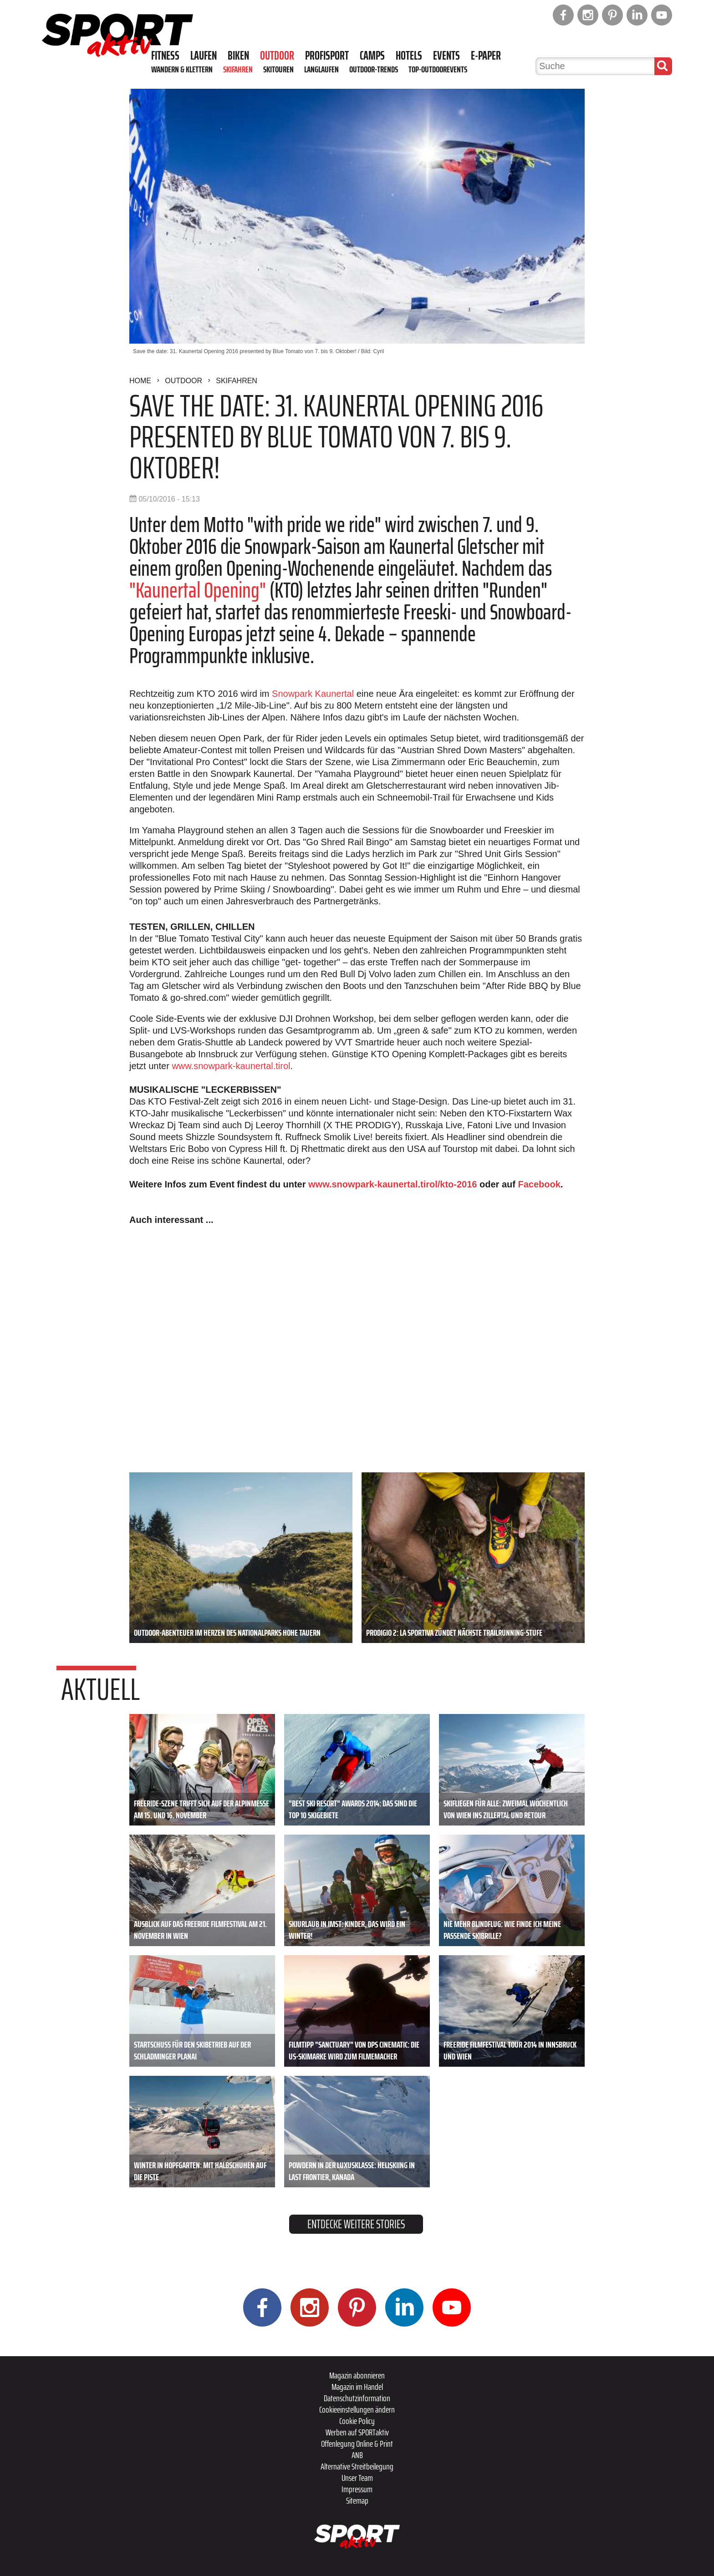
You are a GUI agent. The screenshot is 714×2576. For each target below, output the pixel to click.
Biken (238, 55)
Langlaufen (321, 69)
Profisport (327, 55)
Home (140, 381)
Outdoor (277, 55)
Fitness (165, 55)
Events (446, 55)
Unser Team (357, 2477)
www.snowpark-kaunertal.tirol (231, 1066)
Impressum (357, 2489)
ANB (357, 2455)
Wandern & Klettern (182, 69)
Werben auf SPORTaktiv (357, 2432)
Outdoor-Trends (373, 69)
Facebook (539, 1184)
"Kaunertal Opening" (197, 590)
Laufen (203, 55)
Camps (372, 55)
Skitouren (278, 69)
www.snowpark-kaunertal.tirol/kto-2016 (392, 1184)
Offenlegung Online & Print (357, 2443)
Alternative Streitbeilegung (357, 2466)
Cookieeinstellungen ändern (357, 2409)
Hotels (409, 55)
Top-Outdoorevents (437, 69)
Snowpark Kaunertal (313, 694)
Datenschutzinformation (357, 2398)
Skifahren (238, 69)
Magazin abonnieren (357, 2375)
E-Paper (486, 55)
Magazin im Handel (357, 2386)
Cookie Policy (357, 2421)
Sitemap (357, 2500)
